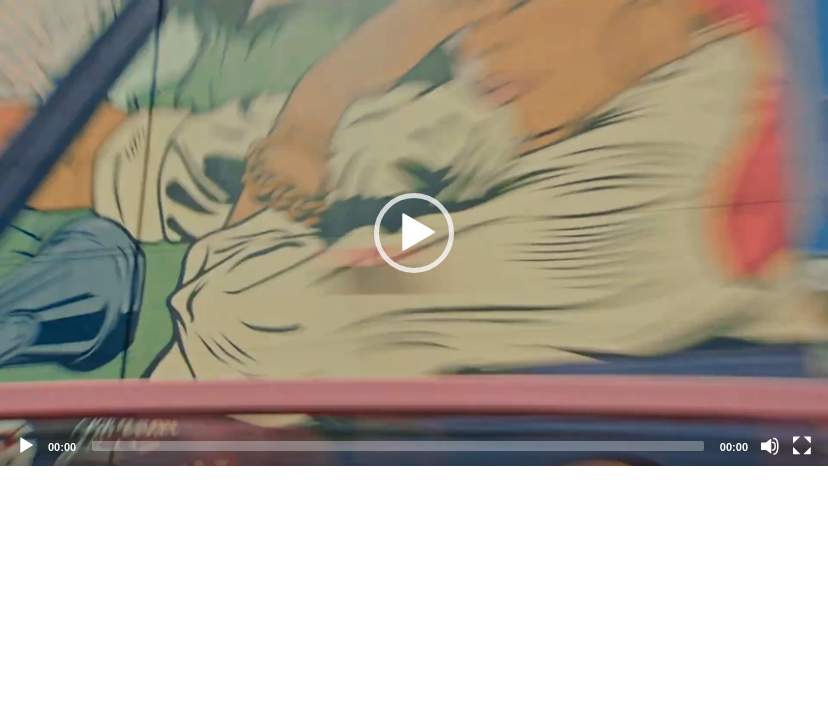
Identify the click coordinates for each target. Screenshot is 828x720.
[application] (414, 233)
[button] (414, 233)
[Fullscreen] (802, 446)
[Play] (26, 446)
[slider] (398, 446)
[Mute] (770, 446)
